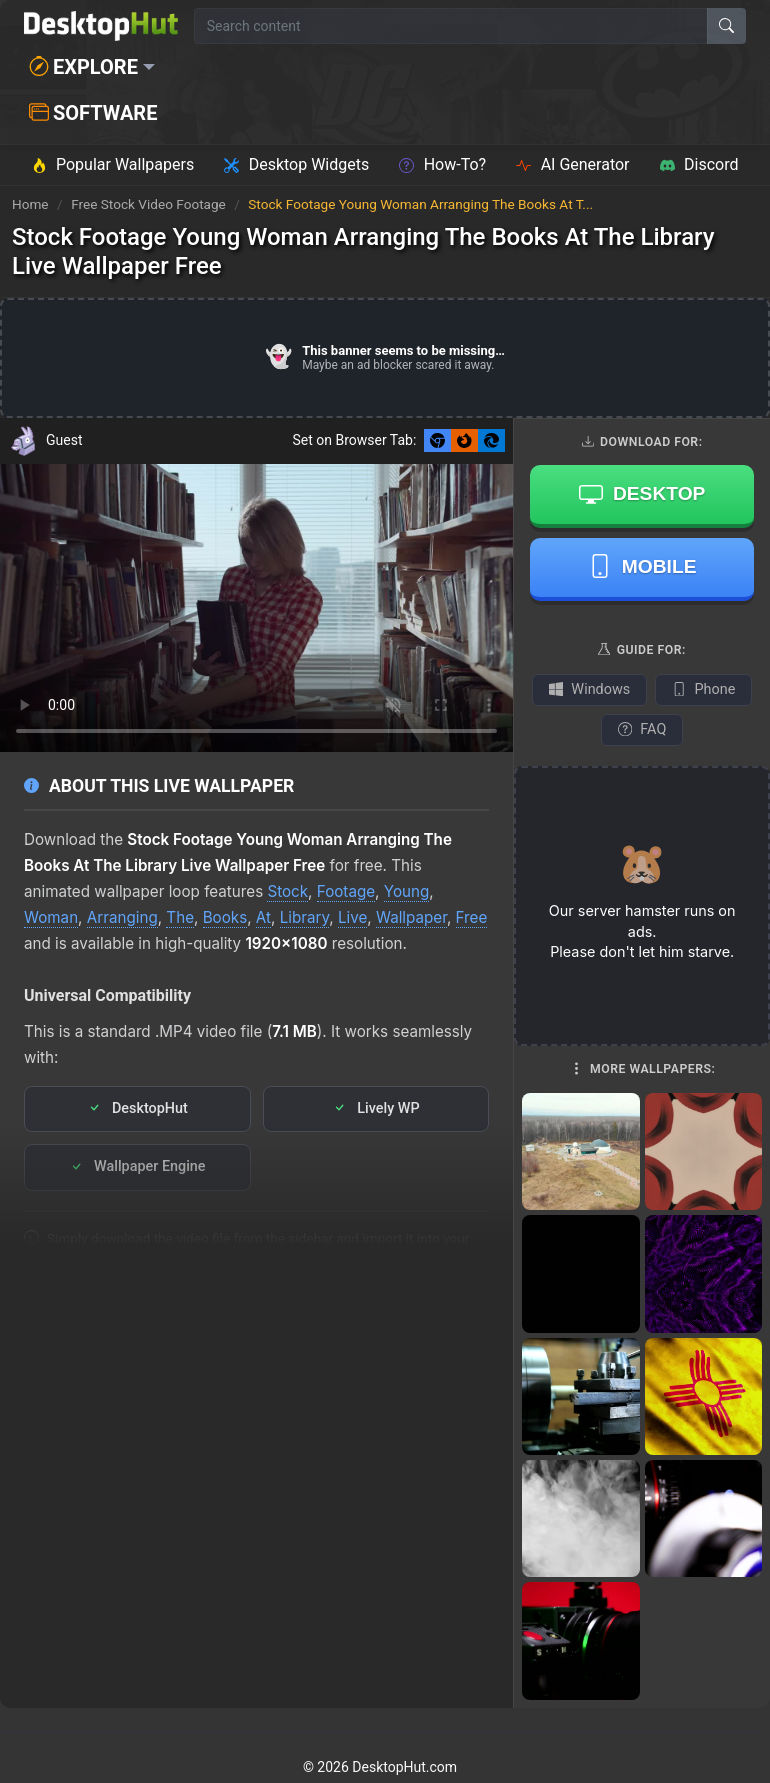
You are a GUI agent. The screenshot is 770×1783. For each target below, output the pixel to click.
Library (305, 917)
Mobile (642, 566)
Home (30, 204)
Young (407, 891)
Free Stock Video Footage (150, 204)
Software (93, 113)
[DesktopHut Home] (101, 26)
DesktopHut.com (404, 1767)
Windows (589, 689)
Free (472, 917)
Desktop (642, 494)
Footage (346, 891)
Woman (51, 917)
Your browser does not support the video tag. (256, 608)
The (180, 917)
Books (225, 917)
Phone (703, 689)
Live (352, 917)
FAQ (642, 729)
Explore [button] (83, 67)
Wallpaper (411, 917)
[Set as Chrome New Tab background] (437, 440)
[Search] (726, 26)
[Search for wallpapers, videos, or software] (451, 26)
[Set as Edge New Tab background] (491, 440)
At (263, 917)
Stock (287, 891)
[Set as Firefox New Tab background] (464, 440)
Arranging (122, 917)
